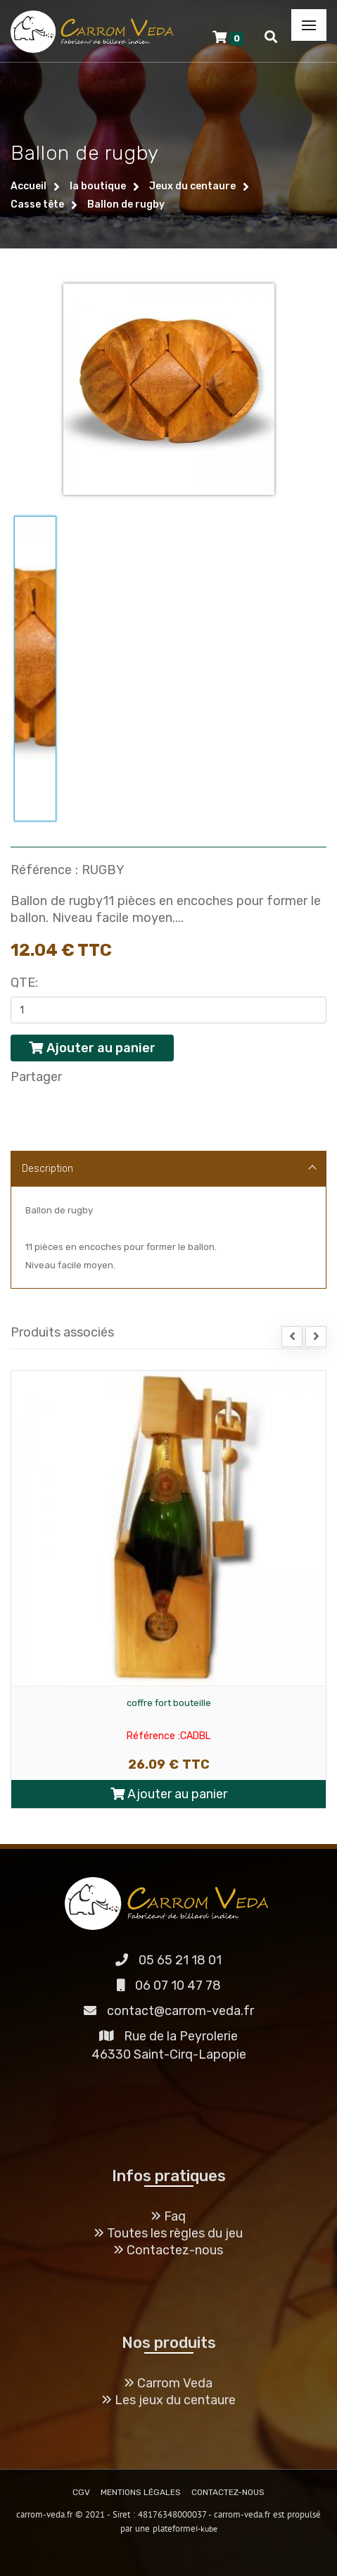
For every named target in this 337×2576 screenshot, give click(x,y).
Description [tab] (169, 1169)
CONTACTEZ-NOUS (228, 2492)
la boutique (98, 186)
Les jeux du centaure (169, 2400)
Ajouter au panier (168, 1794)
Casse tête (37, 204)
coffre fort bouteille (169, 1703)
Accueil (28, 186)
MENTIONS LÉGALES (141, 2492)
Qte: (24, 982)
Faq (168, 2216)
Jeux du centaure (192, 186)
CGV (81, 2492)
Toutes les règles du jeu (168, 2233)
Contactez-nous (168, 2250)
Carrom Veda (168, 2383)
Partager (36, 1077)
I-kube (206, 2528)
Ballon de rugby (126, 204)
